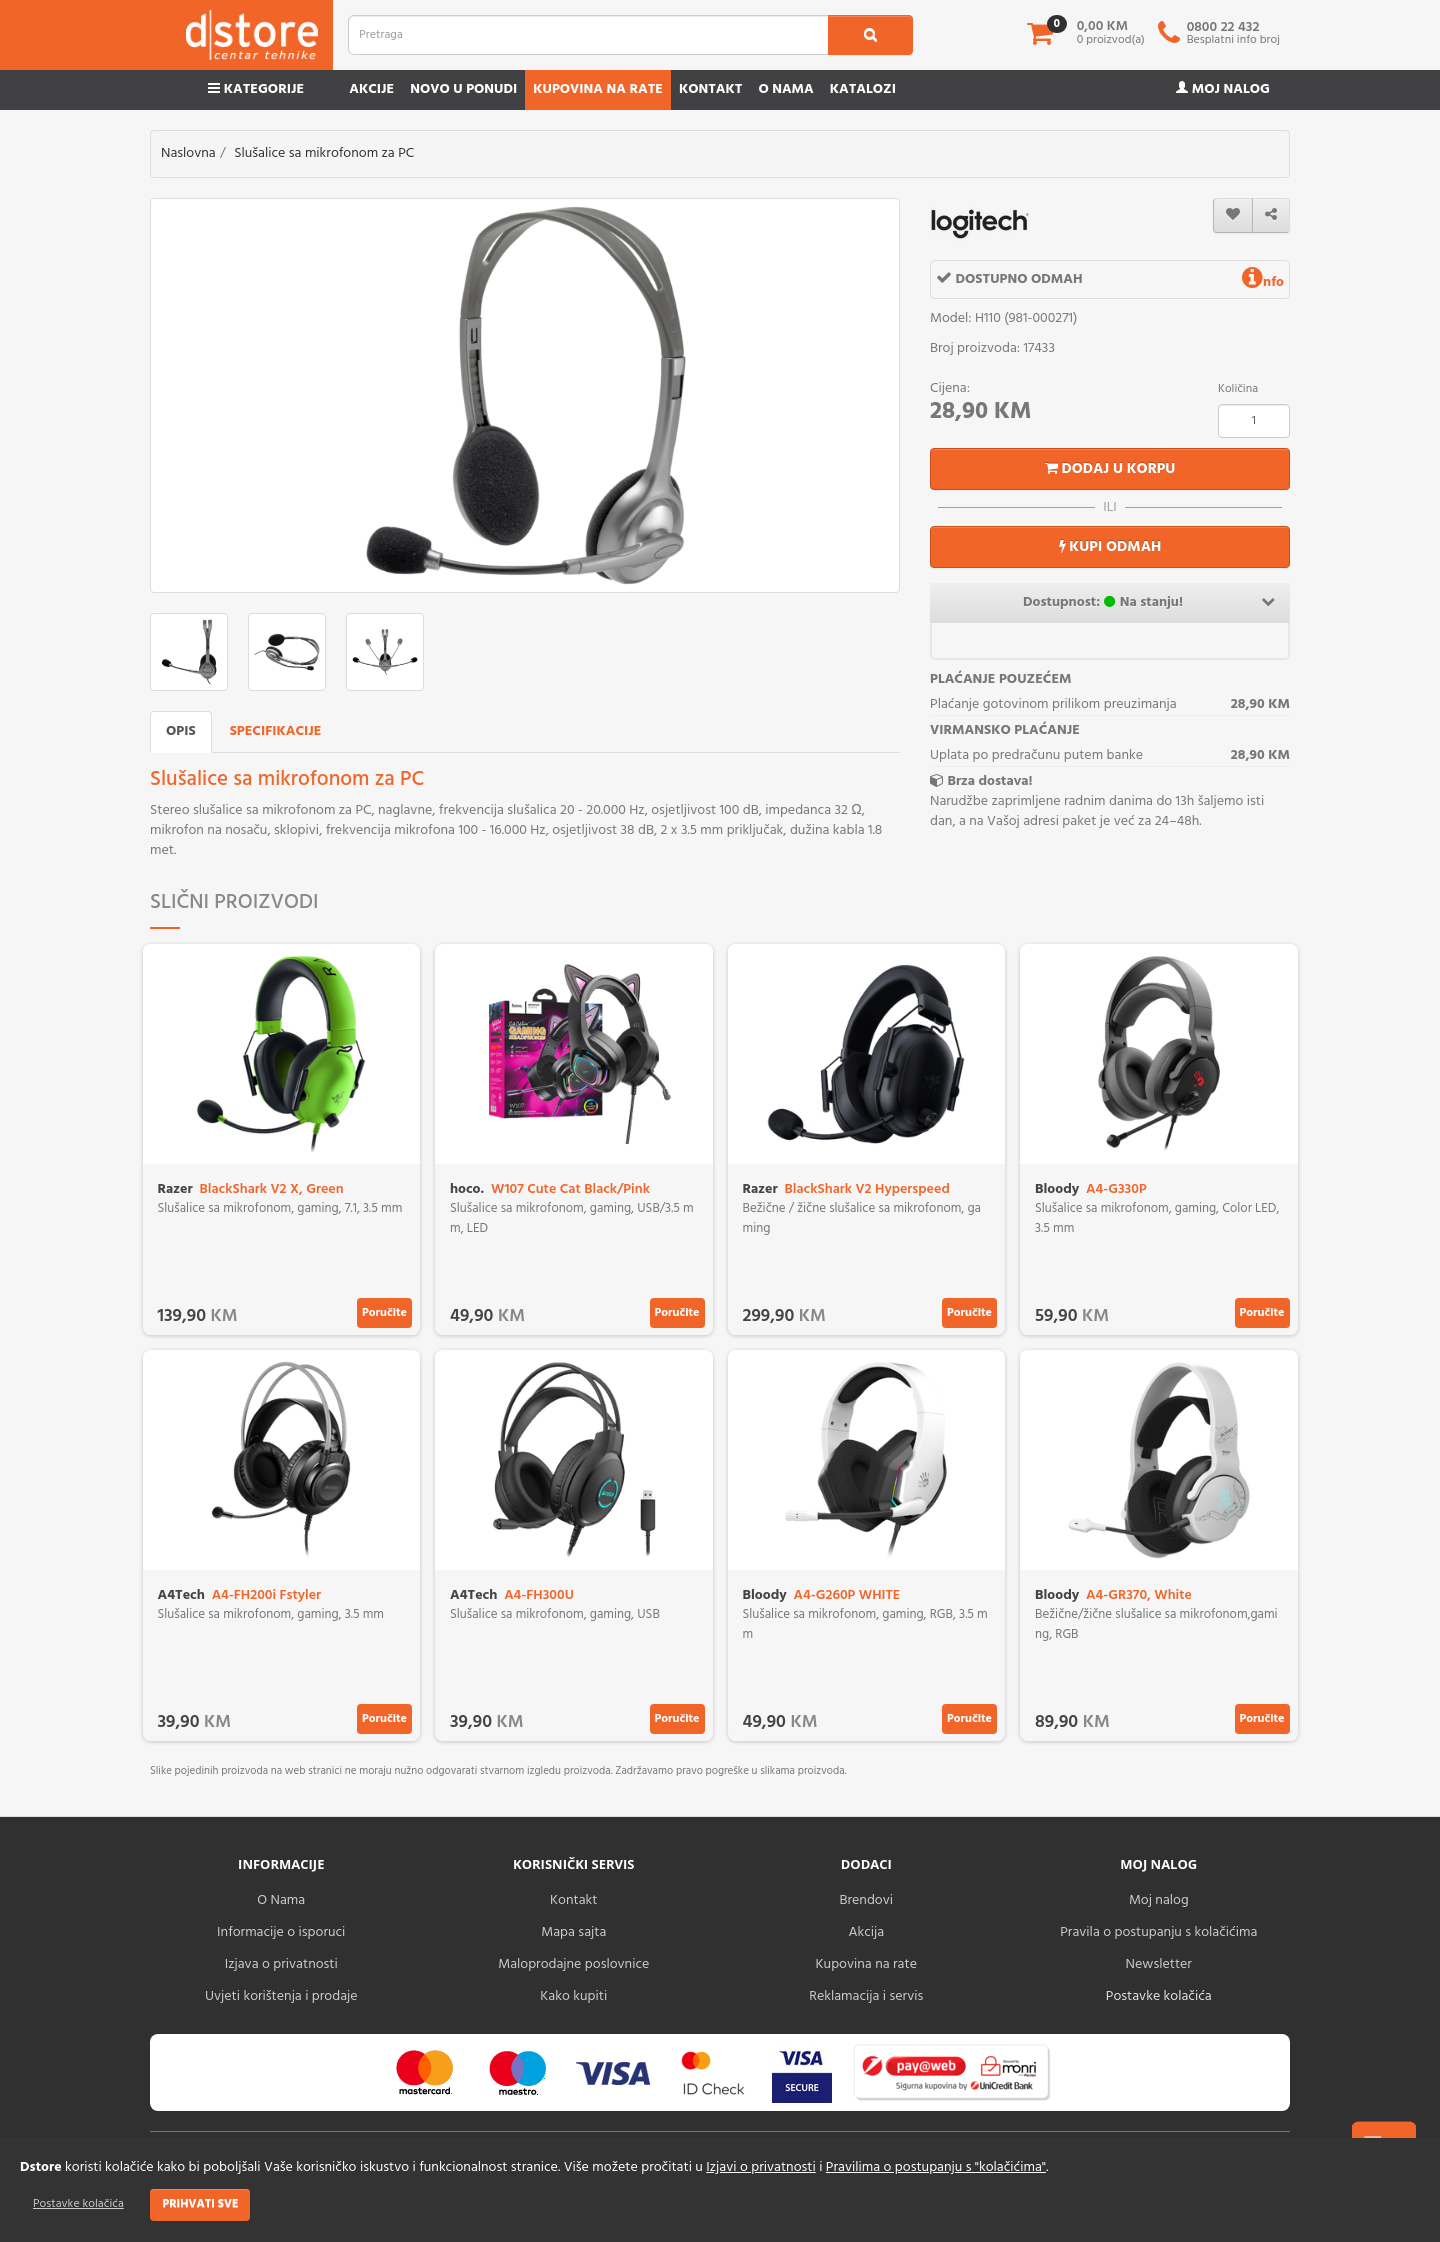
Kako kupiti (573, 1996)
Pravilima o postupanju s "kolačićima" (936, 2167)
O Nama (281, 1900)
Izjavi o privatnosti (760, 2167)
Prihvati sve (200, 2204)
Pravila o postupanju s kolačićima (1158, 1932)
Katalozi (863, 89)
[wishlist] (1233, 215)
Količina (1238, 389)
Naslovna (188, 153)
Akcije (371, 89)
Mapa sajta (573, 1932)
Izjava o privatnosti (281, 1964)
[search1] (870, 35)
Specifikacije (276, 731)
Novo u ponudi (463, 89)
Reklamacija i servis (866, 1996)
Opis (181, 731)
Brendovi (866, 1900)
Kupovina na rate (598, 89)
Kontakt (711, 89)
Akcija (866, 1932)
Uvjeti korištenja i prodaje (281, 1996)
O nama (785, 89)
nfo (1263, 282)
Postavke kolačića (78, 2204)
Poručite (384, 1313)
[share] (1271, 215)
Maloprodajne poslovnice (573, 1964)
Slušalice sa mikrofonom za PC (324, 153)
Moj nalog (1223, 89)
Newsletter (1159, 1964)
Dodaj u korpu (1110, 469)
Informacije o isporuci (281, 1932)
